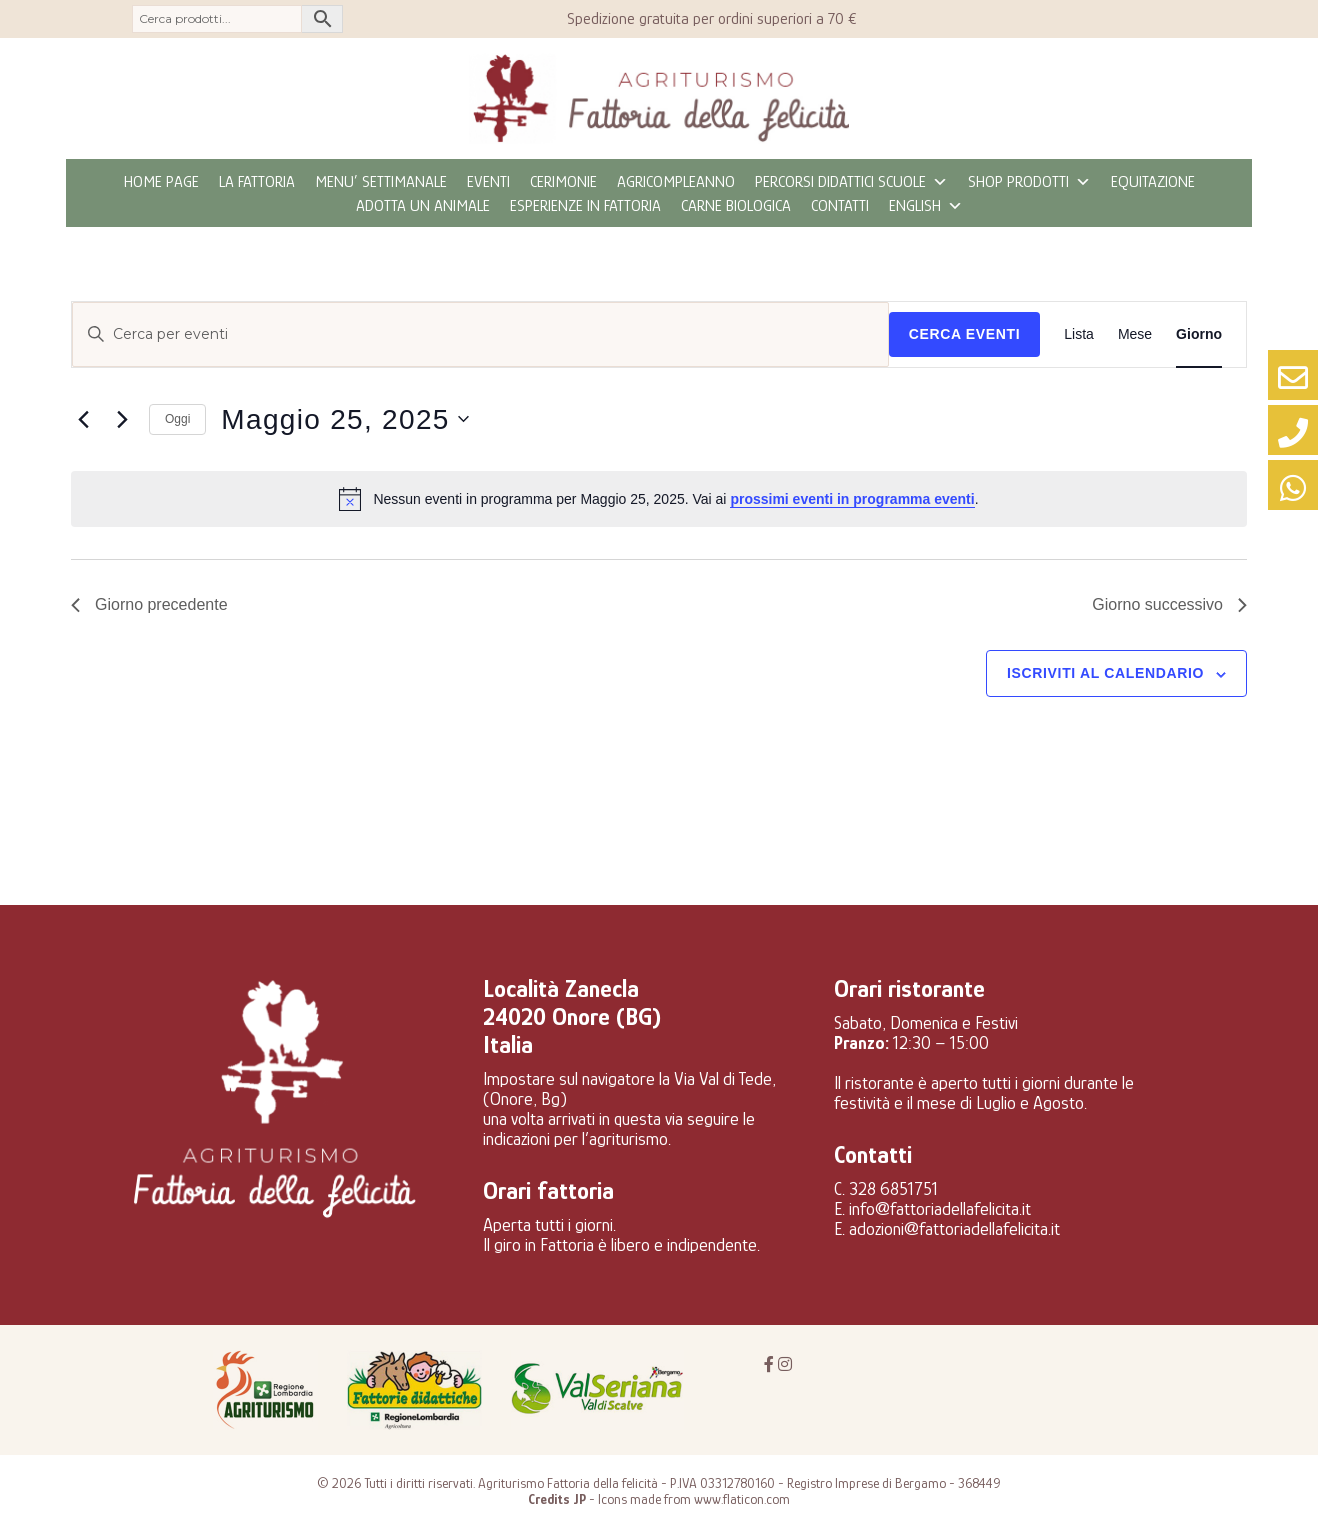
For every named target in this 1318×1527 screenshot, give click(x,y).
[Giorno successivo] (122, 419)
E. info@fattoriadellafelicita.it (932, 1209)
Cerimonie (563, 182)
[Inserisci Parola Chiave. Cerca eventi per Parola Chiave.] (480, 334)
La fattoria (257, 182)
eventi (488, 182)
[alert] (659, 499)
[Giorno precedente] (83, 419)
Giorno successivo (1169, 604)
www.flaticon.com (742, 1499)
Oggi (177, 419)
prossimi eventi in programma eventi (852, 499)
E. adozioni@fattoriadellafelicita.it (947, 1229)
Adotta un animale (423, 206)
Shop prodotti (1029, 182)
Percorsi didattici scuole (851, 182)
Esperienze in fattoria (585, 206)
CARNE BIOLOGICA (736, 206)
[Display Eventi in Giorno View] (1199, 334)
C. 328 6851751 (886, 1189)
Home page (161, 182)
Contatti (840, 206)
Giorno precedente (149, 604)
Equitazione (1153, 182)
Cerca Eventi (965, 334)
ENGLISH (926, 206)
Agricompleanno (676, 182)
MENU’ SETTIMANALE (381, 182)
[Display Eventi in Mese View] (1135, 334)
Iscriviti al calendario (1105, 673)
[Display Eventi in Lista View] (1079, 334)
